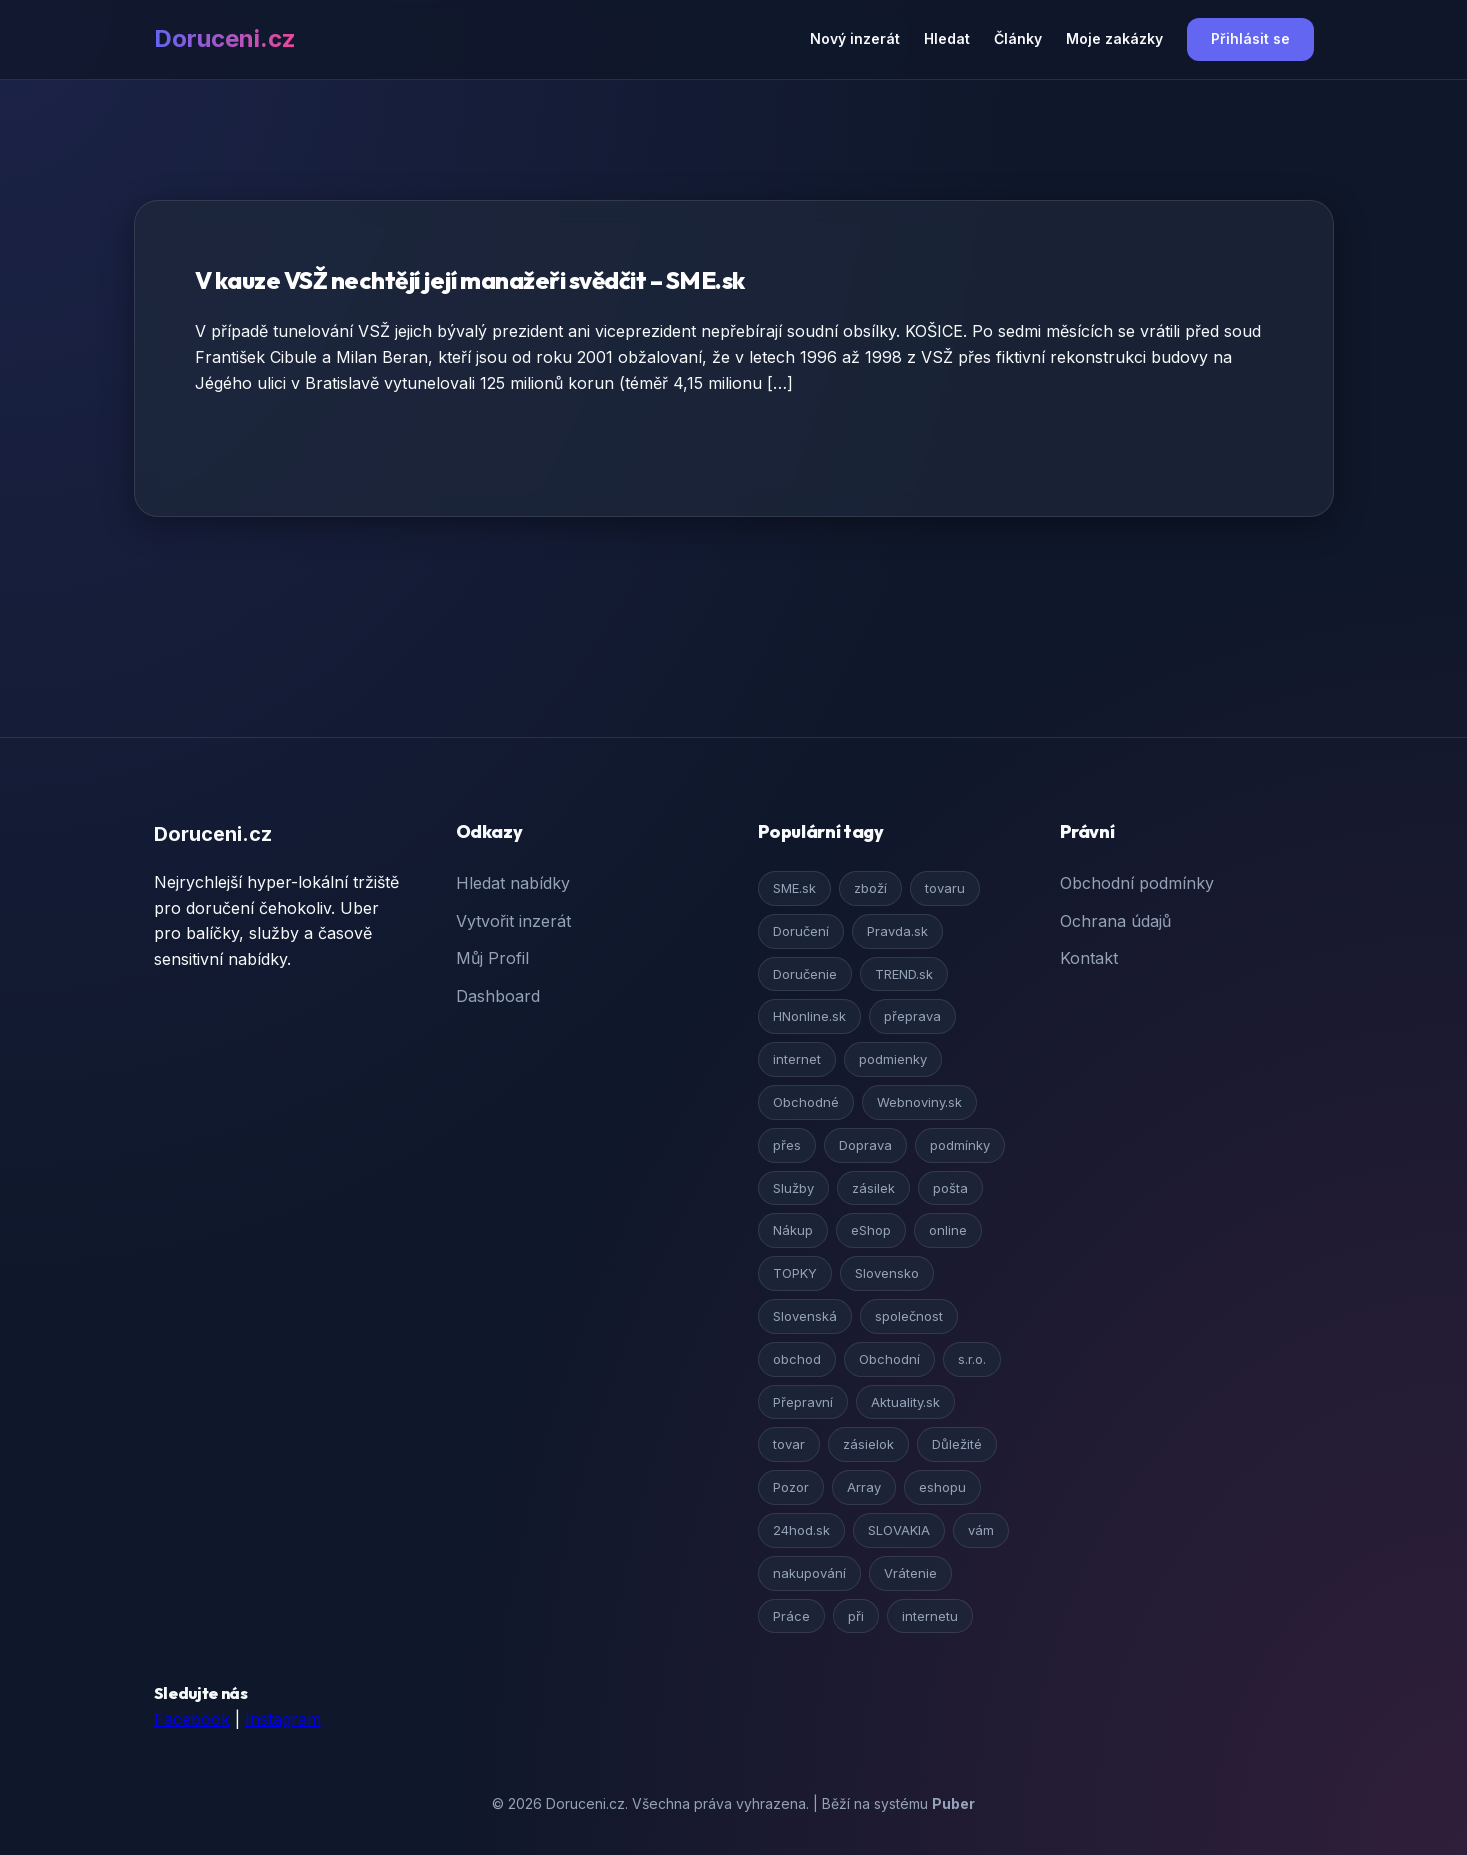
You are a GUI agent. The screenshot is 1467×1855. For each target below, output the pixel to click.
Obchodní (889, 1359)
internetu (930, 1616)
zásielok (868, 1444)
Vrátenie (910, 1573)
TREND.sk (904, 974)
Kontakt (1089, 958)
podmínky (960, 1145)
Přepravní (803, 1402)
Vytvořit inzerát (513, 921)
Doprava (865, 1145)
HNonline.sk (809, 1016)
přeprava (912, 1016)
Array (864, 1487)
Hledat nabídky (513, 883)
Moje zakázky (1114, 38)
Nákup (793, 1230)
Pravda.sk (897, 931)
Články (1018, 38)
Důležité (957, 1444)
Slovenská (805, 1316)
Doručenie (805, 974)
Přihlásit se (1250, 38)
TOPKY (795, 1273)
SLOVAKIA (899, 1530)
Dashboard (498, 996)
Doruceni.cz (225, 38)
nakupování (809, 1573)
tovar (789, 1444)
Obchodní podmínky (1137, 883)
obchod (797, 1359)
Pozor (791, 1487)
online (948, 1230)
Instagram (283, 1719)
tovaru (945, 888)
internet (797, 1059)
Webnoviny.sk (919, 1102)
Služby (793, 1188)
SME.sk (794, 888)
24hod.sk (801, 1530)
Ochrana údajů (1115, 921)
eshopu (942, 1487)
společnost (909, 1316)
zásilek (873, 1188)
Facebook (192, 1719)
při (856, 1616)
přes (787, 1145)
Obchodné (806, 1102)
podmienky (893, 1059)
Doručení (801, 931)
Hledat (947, 38)
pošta (950, 1188)
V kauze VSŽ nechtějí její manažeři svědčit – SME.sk (470, 280)
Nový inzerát (855, 38)
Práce (791, 1616)
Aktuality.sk (905, 1402)
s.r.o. (972, 1359)
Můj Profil (492, 958)
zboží (870, 888)
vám (981, 1530)
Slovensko (887, 1273)
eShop (871, 1230)
